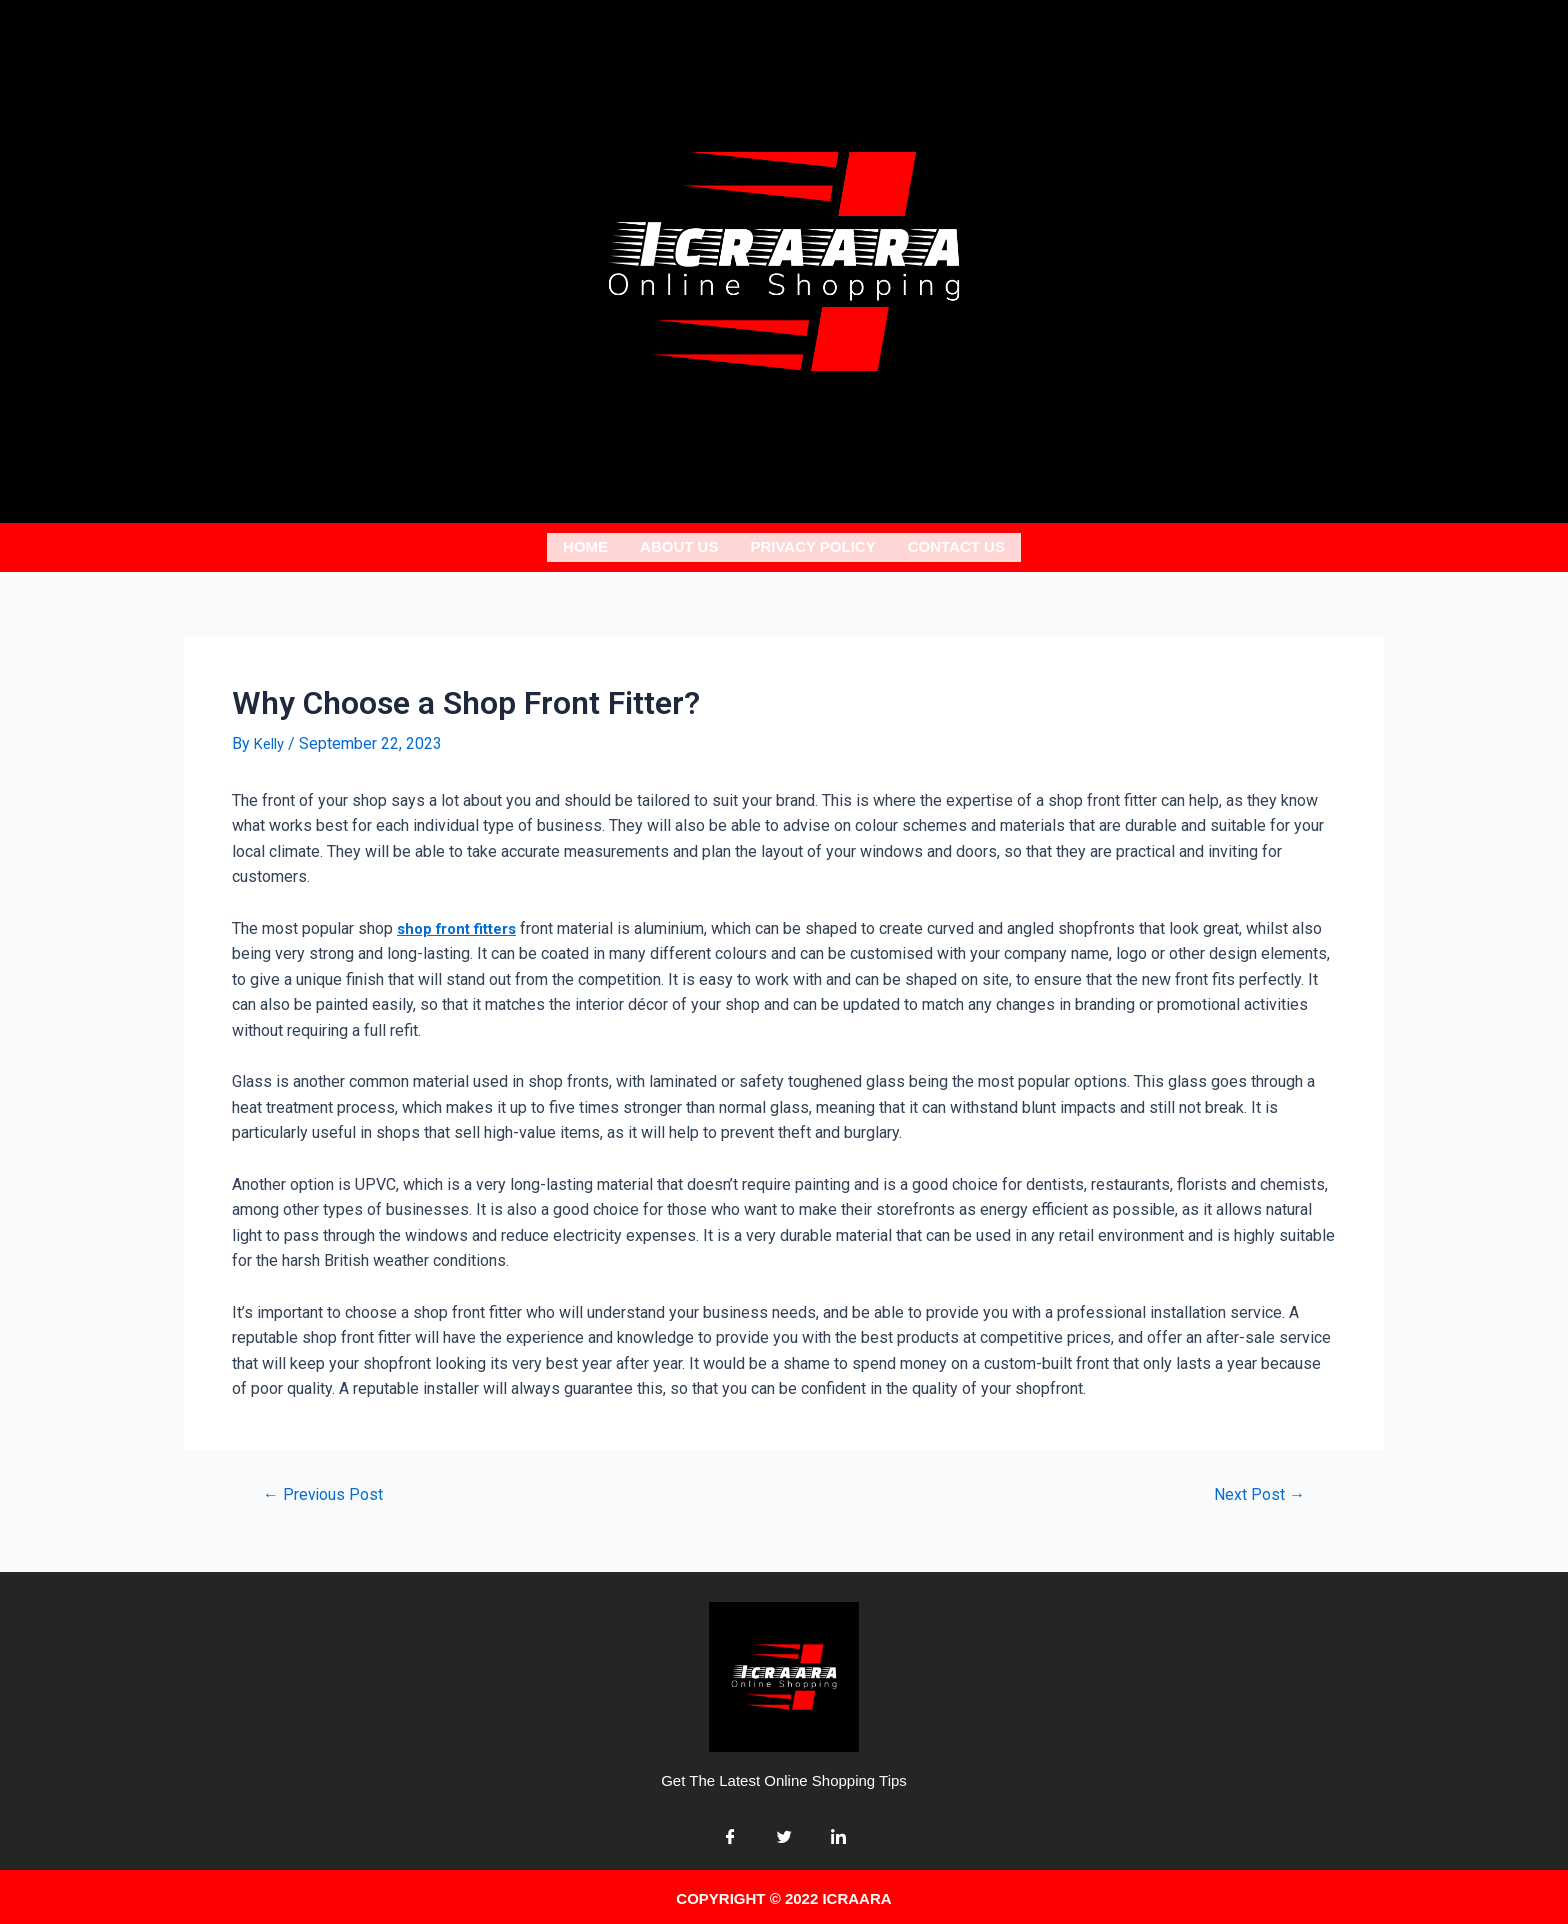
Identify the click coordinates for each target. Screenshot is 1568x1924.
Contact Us (956, 544)
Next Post (1255, 1488)
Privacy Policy (812, 544)
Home (585, 544)
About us (679, 544)
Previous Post (327, 1488)
